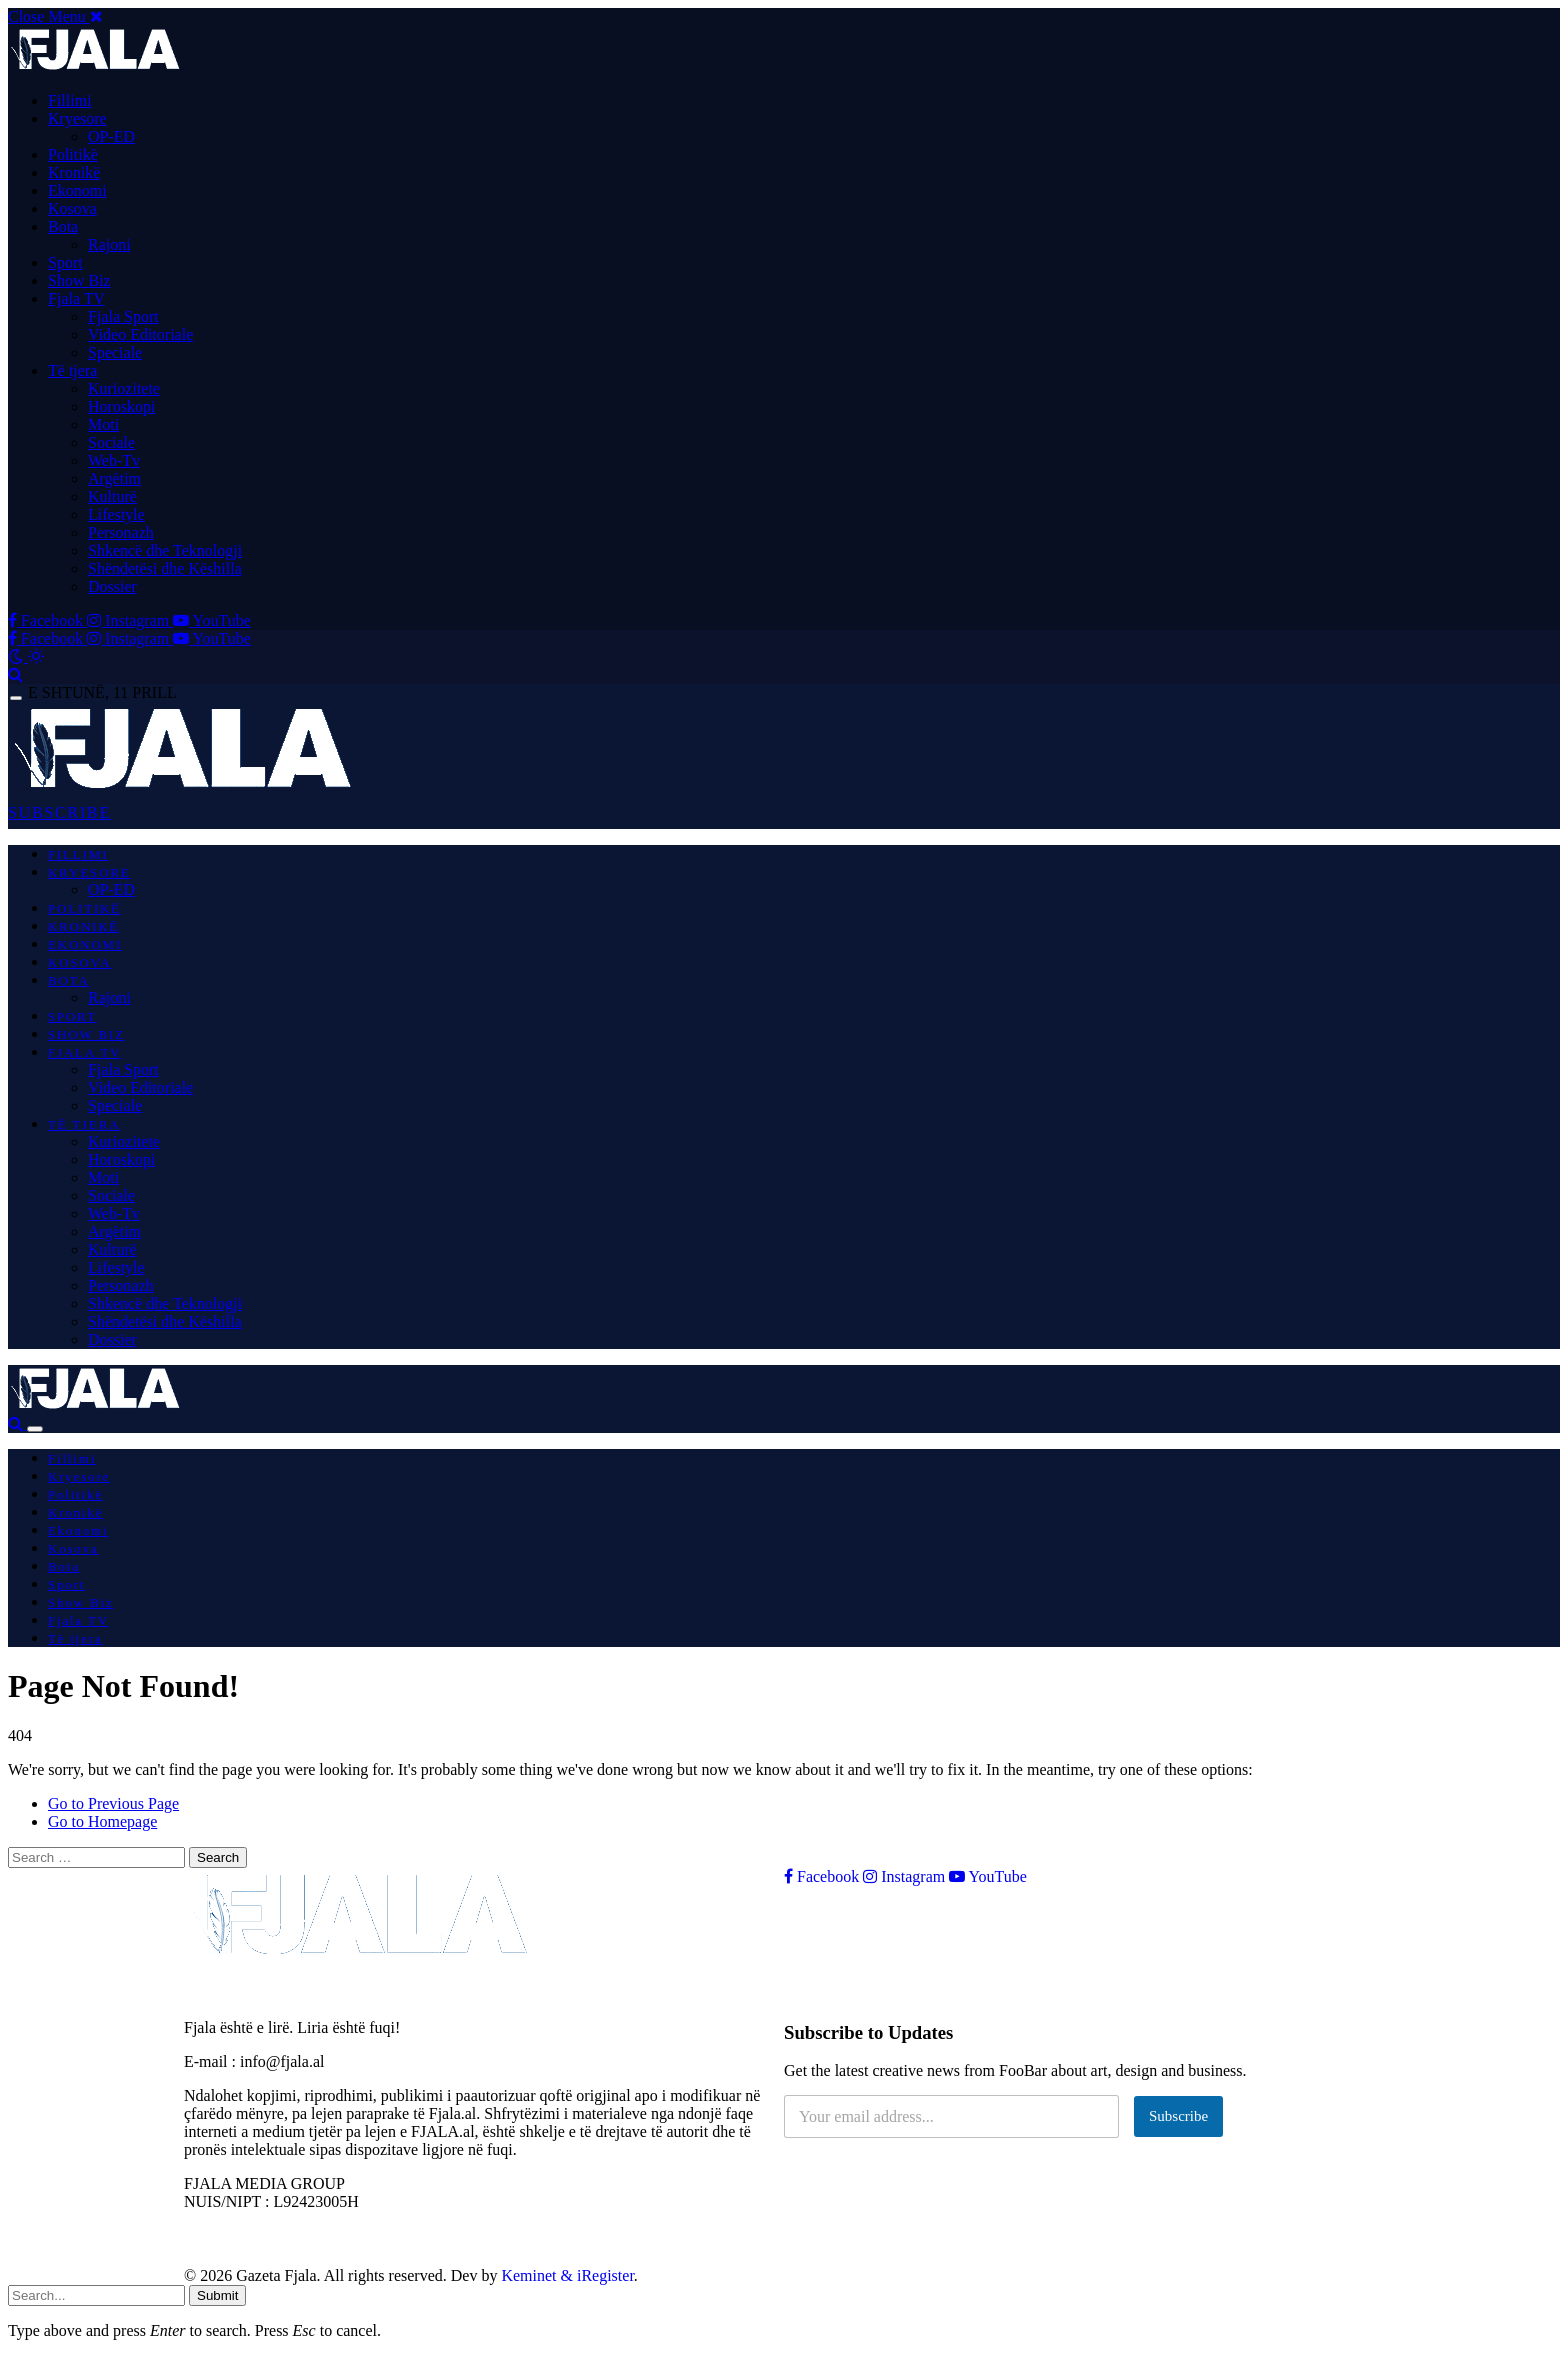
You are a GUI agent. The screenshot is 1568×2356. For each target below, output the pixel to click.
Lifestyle (116, 514)
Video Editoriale (140, 334)
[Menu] (16, 698)
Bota (63, 226)
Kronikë (74, 172)
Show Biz (79, 280)
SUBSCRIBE (59, 812)
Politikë (73, 154)
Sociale (111, 442)
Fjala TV (76, 298)
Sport (65, 262)
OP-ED (111, 136)
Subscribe (1178, 2116)
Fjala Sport (123, 316)
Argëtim (114, 478)
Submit (217, 2295)
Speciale (115, 352)
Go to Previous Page (113, 1803)
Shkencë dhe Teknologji (165, 550)
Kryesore (77, 118)
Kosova (72, 208)
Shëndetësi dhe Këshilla (165, 568)
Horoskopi (122, 406)
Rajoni (109, 244)
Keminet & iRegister (567, 2275)
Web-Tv (114, 460)
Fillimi (70, 100)
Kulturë (112, 496)
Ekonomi (77, 190)
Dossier (112, 586)
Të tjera (72, 370)
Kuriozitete (124, 388)
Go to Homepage (102, 1821)
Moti (103, 424)
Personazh (121, 532)
